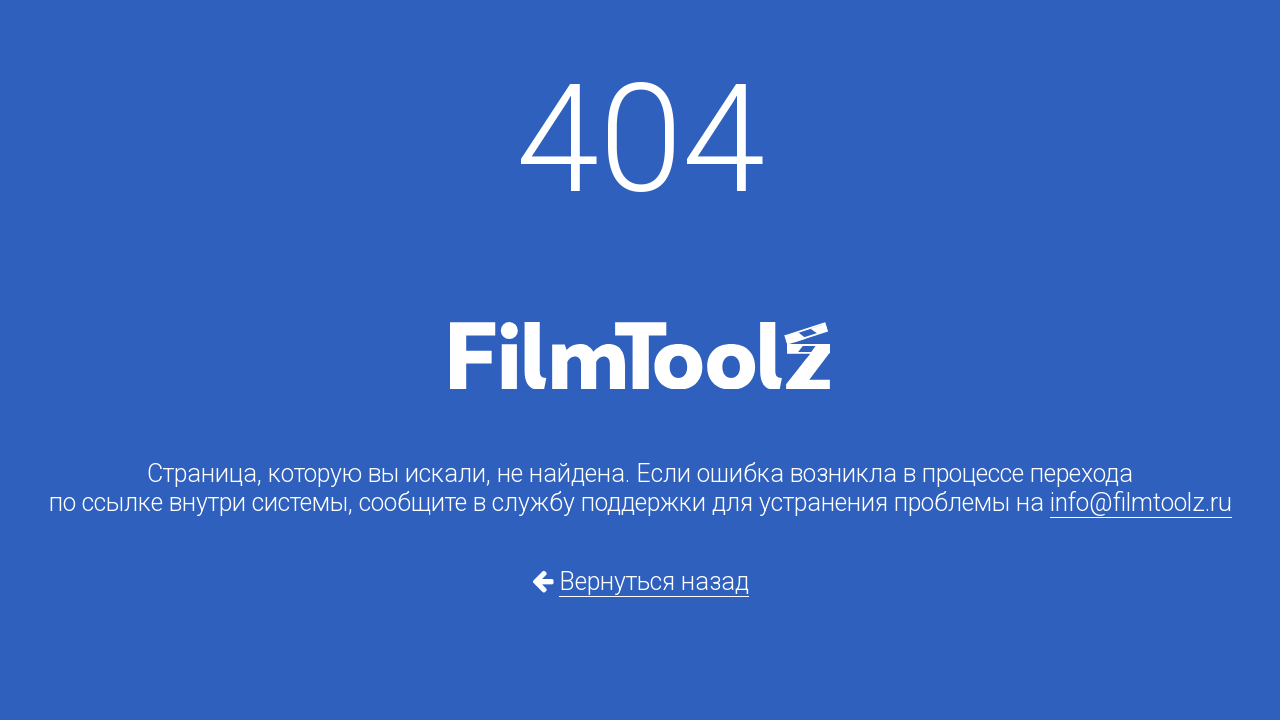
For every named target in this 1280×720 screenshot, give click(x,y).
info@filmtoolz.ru (1141, 502)
